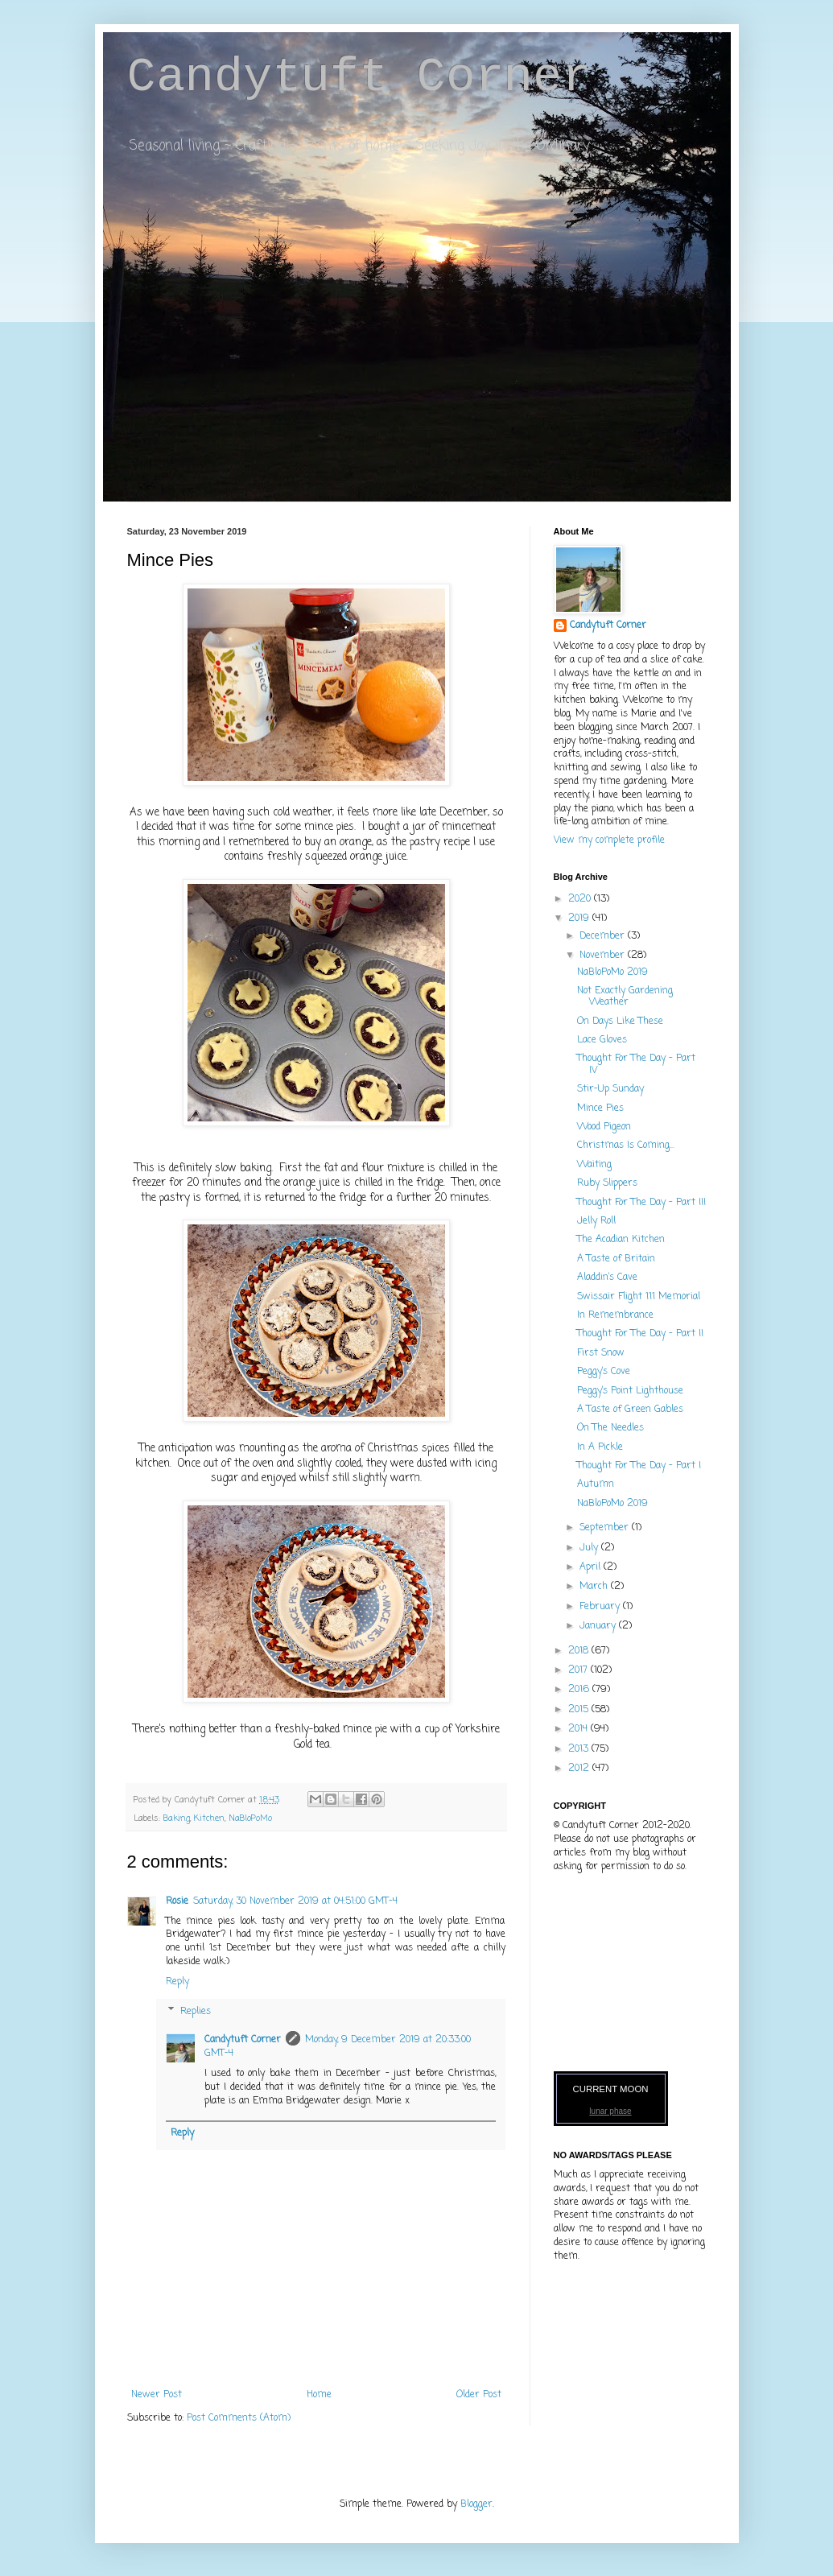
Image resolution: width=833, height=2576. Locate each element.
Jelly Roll (596, 1221)
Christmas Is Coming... (625, 1145)
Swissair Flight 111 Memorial (638, 1297)
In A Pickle (600, 1447)
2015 (580, 1710)
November (603, 955)
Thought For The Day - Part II (640, 1334)
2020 (581, 899)
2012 (580, 1768)
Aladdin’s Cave (607, 1277)
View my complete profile (609, 840)
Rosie (177, 1901)
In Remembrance (615, 1315)
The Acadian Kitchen (621, 1239)
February (601, 1607)
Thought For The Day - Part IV (636, 1064)
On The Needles (610, 1428)
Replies (195, 2011)
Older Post (478, 2395)
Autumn (595, 1484)
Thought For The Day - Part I (639, 1466)
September (605, 1528)
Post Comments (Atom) (239, 2418)
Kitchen (209, 1818)
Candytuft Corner (359, 77)
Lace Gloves (602, 1040)
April (591, 1567)
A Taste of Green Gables (630, 1409)
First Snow (601, 1353)
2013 (580, 1749)
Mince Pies (600, 1108)
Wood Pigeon (604, 1127)
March (595, 1586)
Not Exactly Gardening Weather (625, 996)
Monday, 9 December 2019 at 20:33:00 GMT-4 (337, 2047)
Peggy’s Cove (603, 1371)
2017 (579, 1670)
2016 (580, 1689)
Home (319, 2395)
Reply (177, 1982)
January (599, 1626)
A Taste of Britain (616, 1259)
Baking (176, 1818)
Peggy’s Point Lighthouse (630, 1391)
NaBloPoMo (250, 1818)
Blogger (476, 2504)
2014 (579, 1729)
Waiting (594, 1165)
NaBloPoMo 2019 (612, 972)
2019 (580, 918)
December (603, 936)
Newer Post (156, 2395)
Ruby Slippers (607, 1183)
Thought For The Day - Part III (641, 1202)
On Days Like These (620, 1021)
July (590, 1548)
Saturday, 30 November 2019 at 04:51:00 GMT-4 (295, 1901)
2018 (580, 1651)
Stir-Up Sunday (610, 1089)
